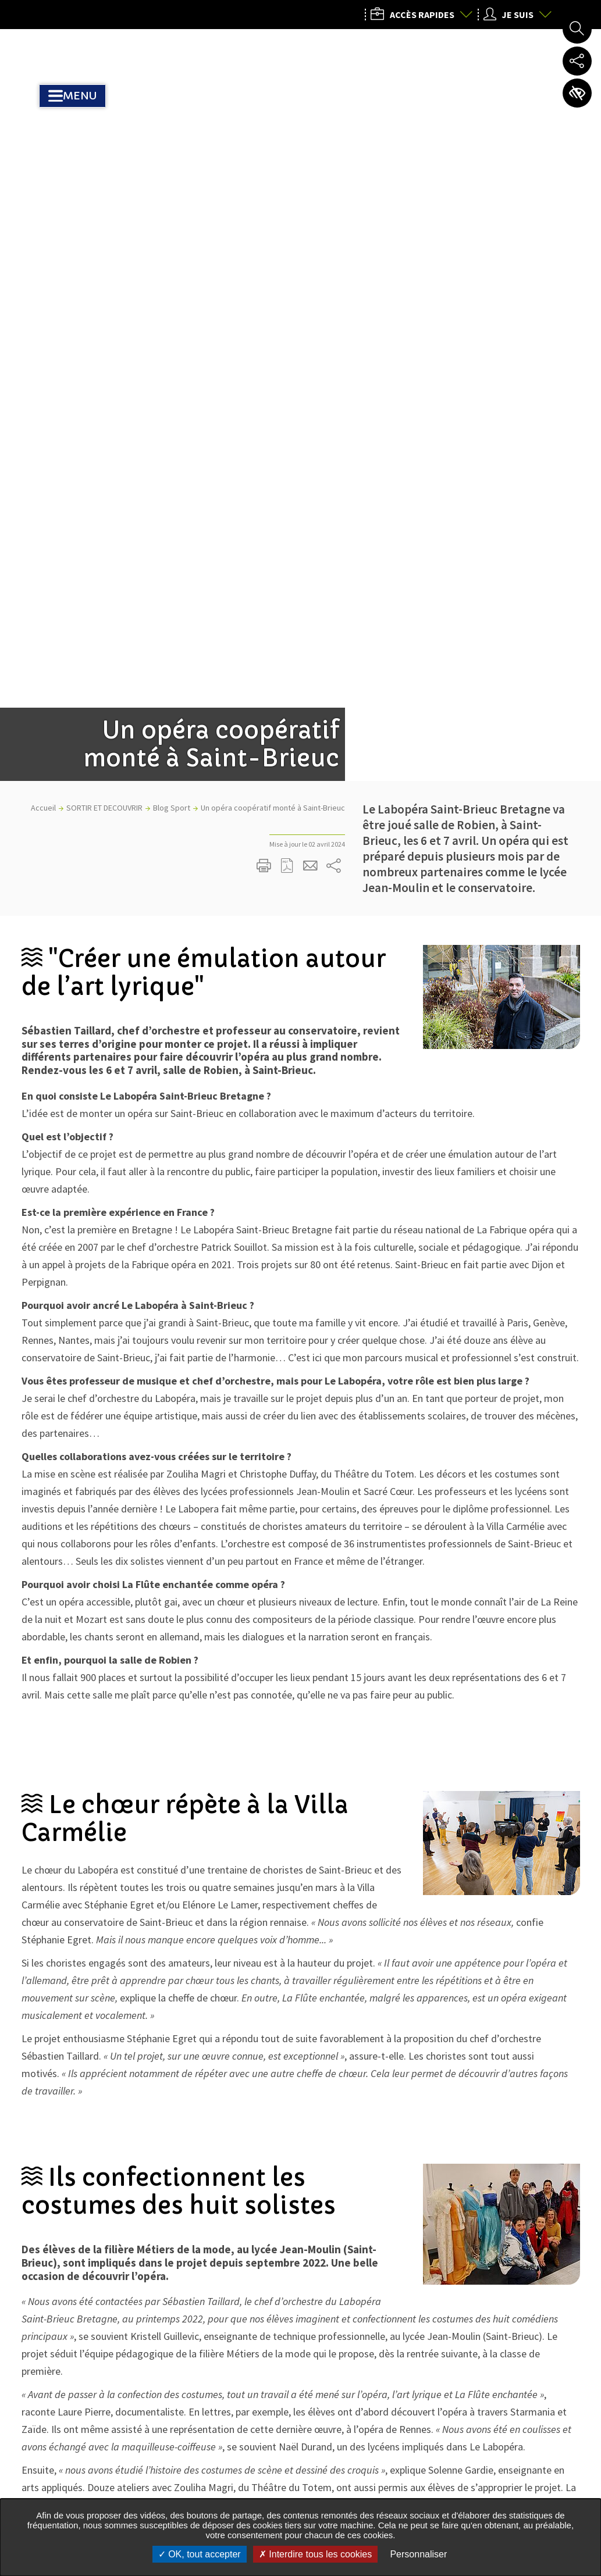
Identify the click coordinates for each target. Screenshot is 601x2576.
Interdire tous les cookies (315, 2554)
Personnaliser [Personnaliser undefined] (418, 2554)
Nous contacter (468, 2491)
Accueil (43, 259)
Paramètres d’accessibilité (577, 93)
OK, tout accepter (199, 2554)
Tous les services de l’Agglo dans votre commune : (109, 2465)
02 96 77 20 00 (462, 2403)
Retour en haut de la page (576, 2253)
